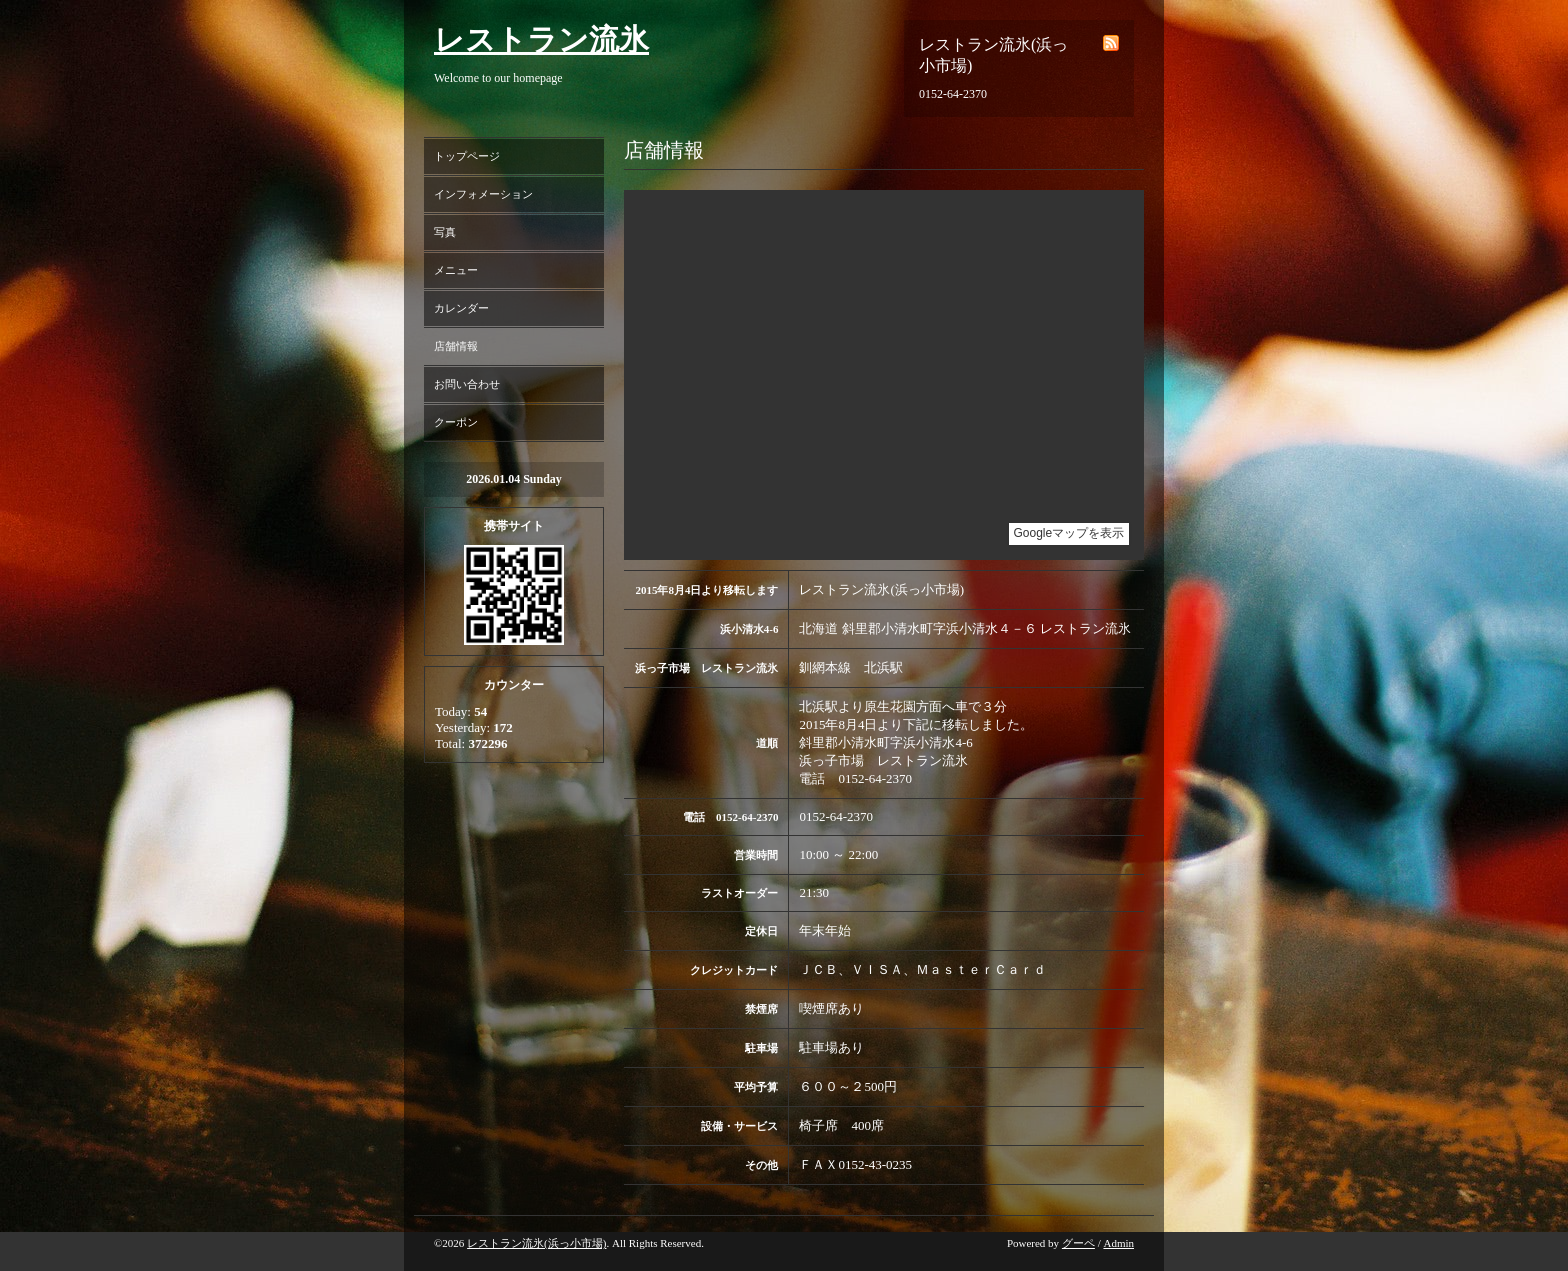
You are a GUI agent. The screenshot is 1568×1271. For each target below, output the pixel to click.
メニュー (456, 270)
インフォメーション (483, 194)
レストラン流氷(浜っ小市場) (536, 1243)
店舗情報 (456, 346)
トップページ (467, 156)
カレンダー (461, 308)
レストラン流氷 (541, 39)
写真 (445, 232)
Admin (1118, 1243)
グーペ (1078, 1243)
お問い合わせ (467, 384)
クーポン (456, 422)
